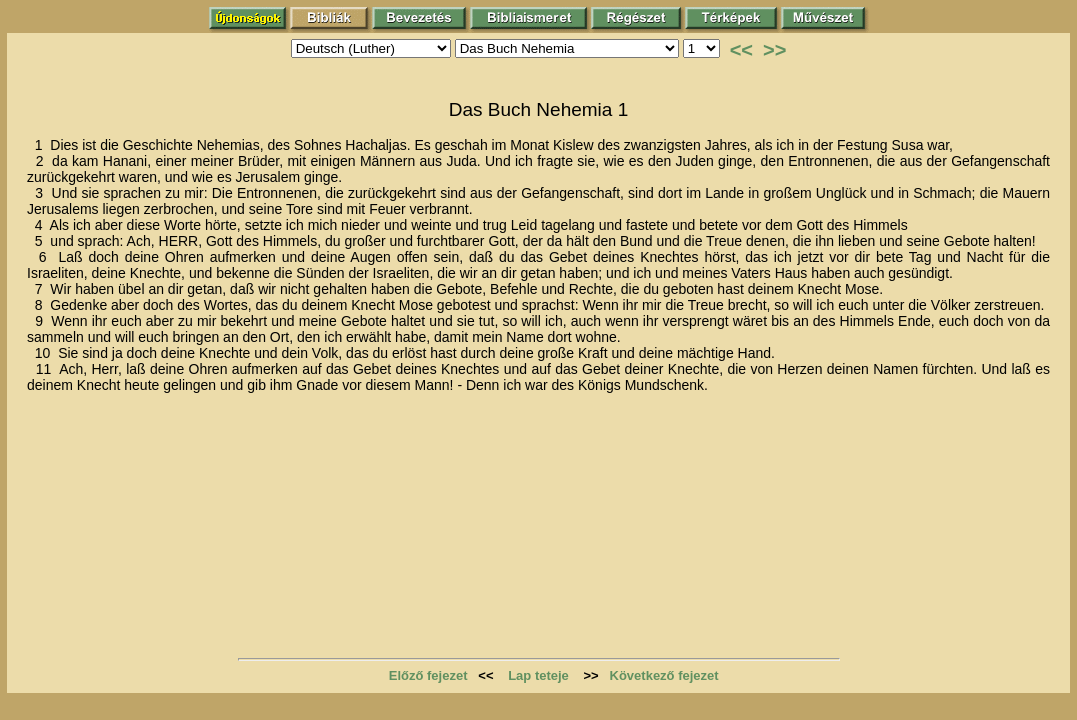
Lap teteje (538, 675)
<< (741, 50)
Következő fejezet (664, 675)
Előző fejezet (428, 675)
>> (774, 50)
